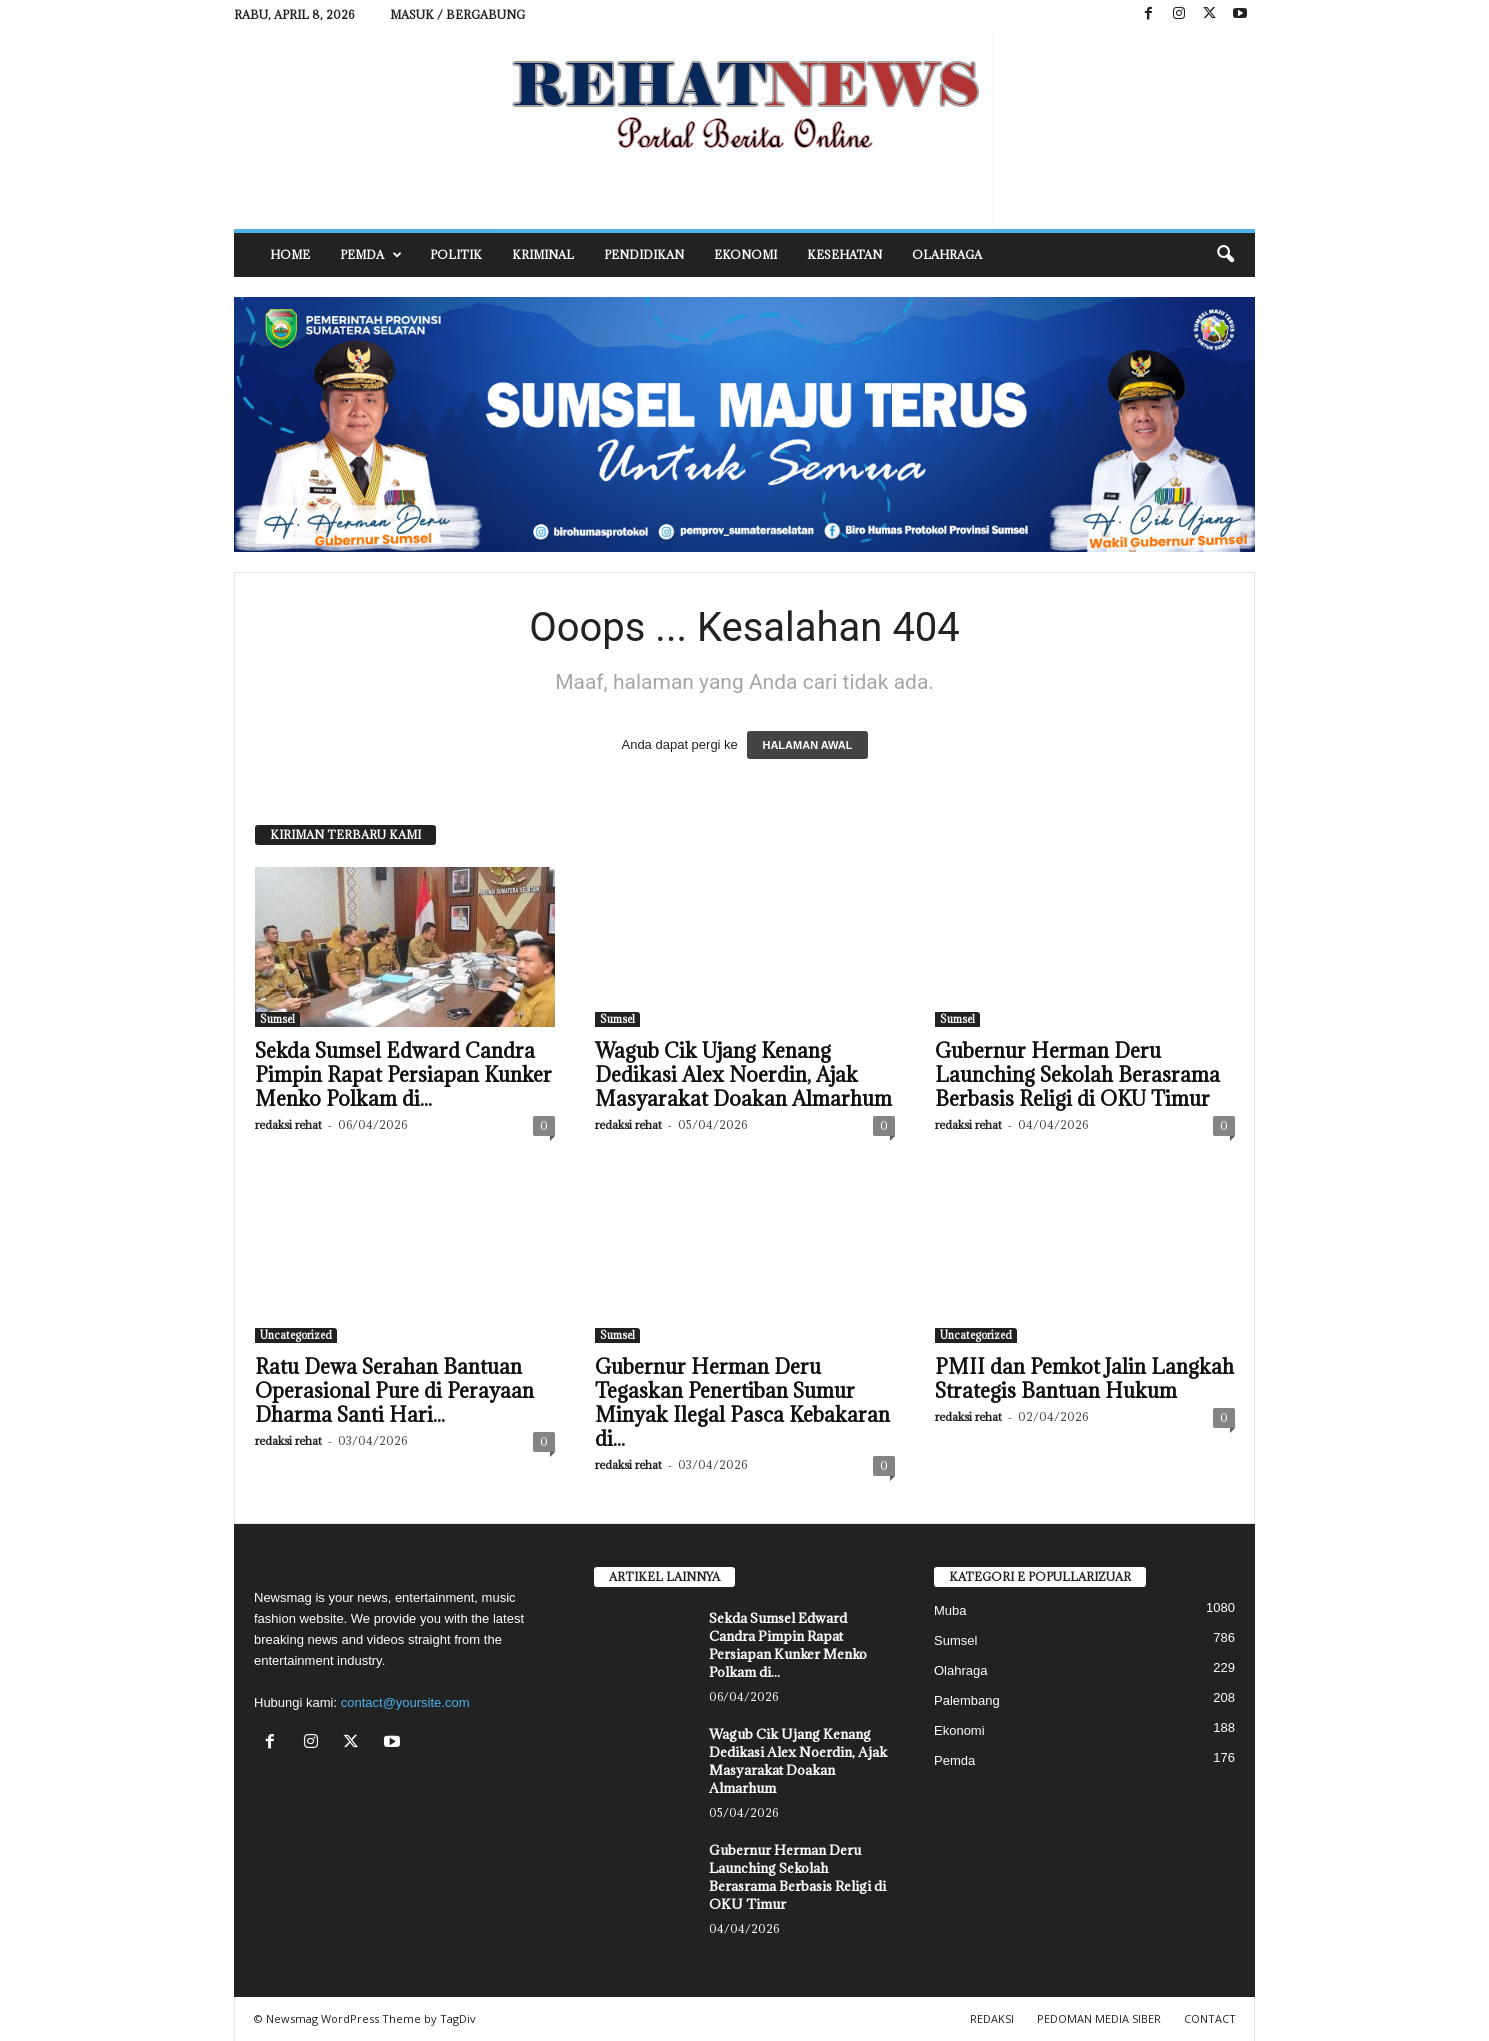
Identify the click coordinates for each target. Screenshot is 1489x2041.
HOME (290, 254)
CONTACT (1210, 2018)
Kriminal (543, 254)
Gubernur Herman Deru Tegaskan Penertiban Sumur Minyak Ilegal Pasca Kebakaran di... (742, 1403)
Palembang (967, 1700)
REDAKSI (992, 2018)
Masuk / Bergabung (457, 14)
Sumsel (277, 1019)
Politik (456, 254)
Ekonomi (745, 254)
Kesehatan (844, 254)
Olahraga (947, 254)
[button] (1225, 255)
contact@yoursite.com (405, 1702)
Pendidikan (644, 254)
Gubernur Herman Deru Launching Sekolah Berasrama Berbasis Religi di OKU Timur (1077, 1075)
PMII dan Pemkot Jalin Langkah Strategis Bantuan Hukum (1084, 1379)
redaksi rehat (288, 1124)
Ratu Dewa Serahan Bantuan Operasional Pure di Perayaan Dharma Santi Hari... (394, 1391)
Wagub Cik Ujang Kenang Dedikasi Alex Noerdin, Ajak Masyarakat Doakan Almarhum (743, 1075)
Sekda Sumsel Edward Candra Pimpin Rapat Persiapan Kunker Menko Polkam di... (403, 1075)
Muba (950, 1610)
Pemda (371, 255)
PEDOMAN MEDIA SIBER (1099, 2018)
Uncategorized (296, 1335)
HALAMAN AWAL (807, 745)
